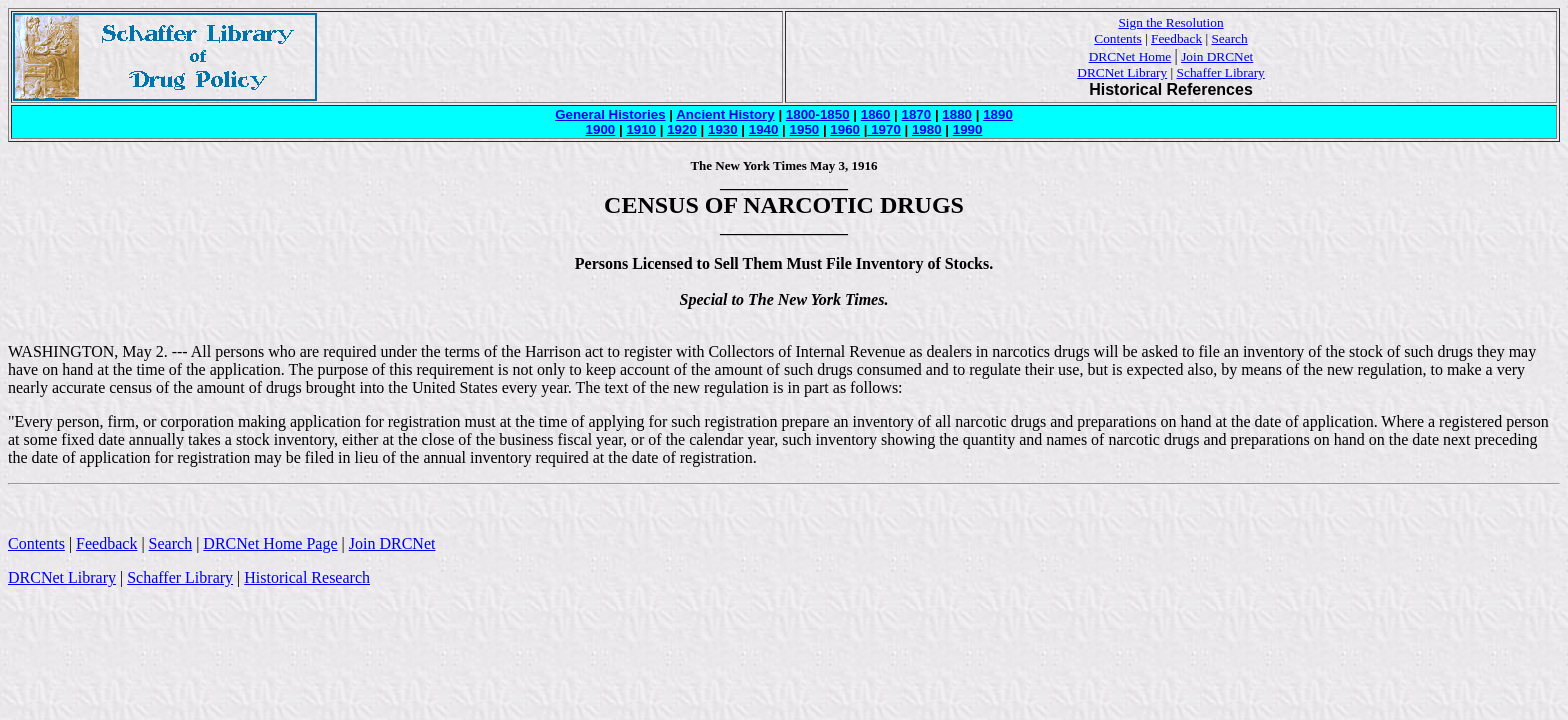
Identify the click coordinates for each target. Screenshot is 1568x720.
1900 (601, 129)
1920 (682, 129)
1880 (957, 114)
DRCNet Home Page (270, 543)
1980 (927, 129)
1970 (883, 129)
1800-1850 (818, 114)
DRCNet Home (1130, 56)
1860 (876, 114)
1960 (845, 129)
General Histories (610, 114)
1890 (998, 114)
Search (1229, 38)
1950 (805, 129)
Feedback (1176, 38)
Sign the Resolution (1170, 22)
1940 (764, 129)
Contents (1117, 38)
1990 (968, 129)
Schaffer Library (1221, 72)
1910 (641, 129)
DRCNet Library (1122, 72)
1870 (917, 114)
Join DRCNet (1217, 56)
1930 (723, 129)
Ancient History (725, 114)
